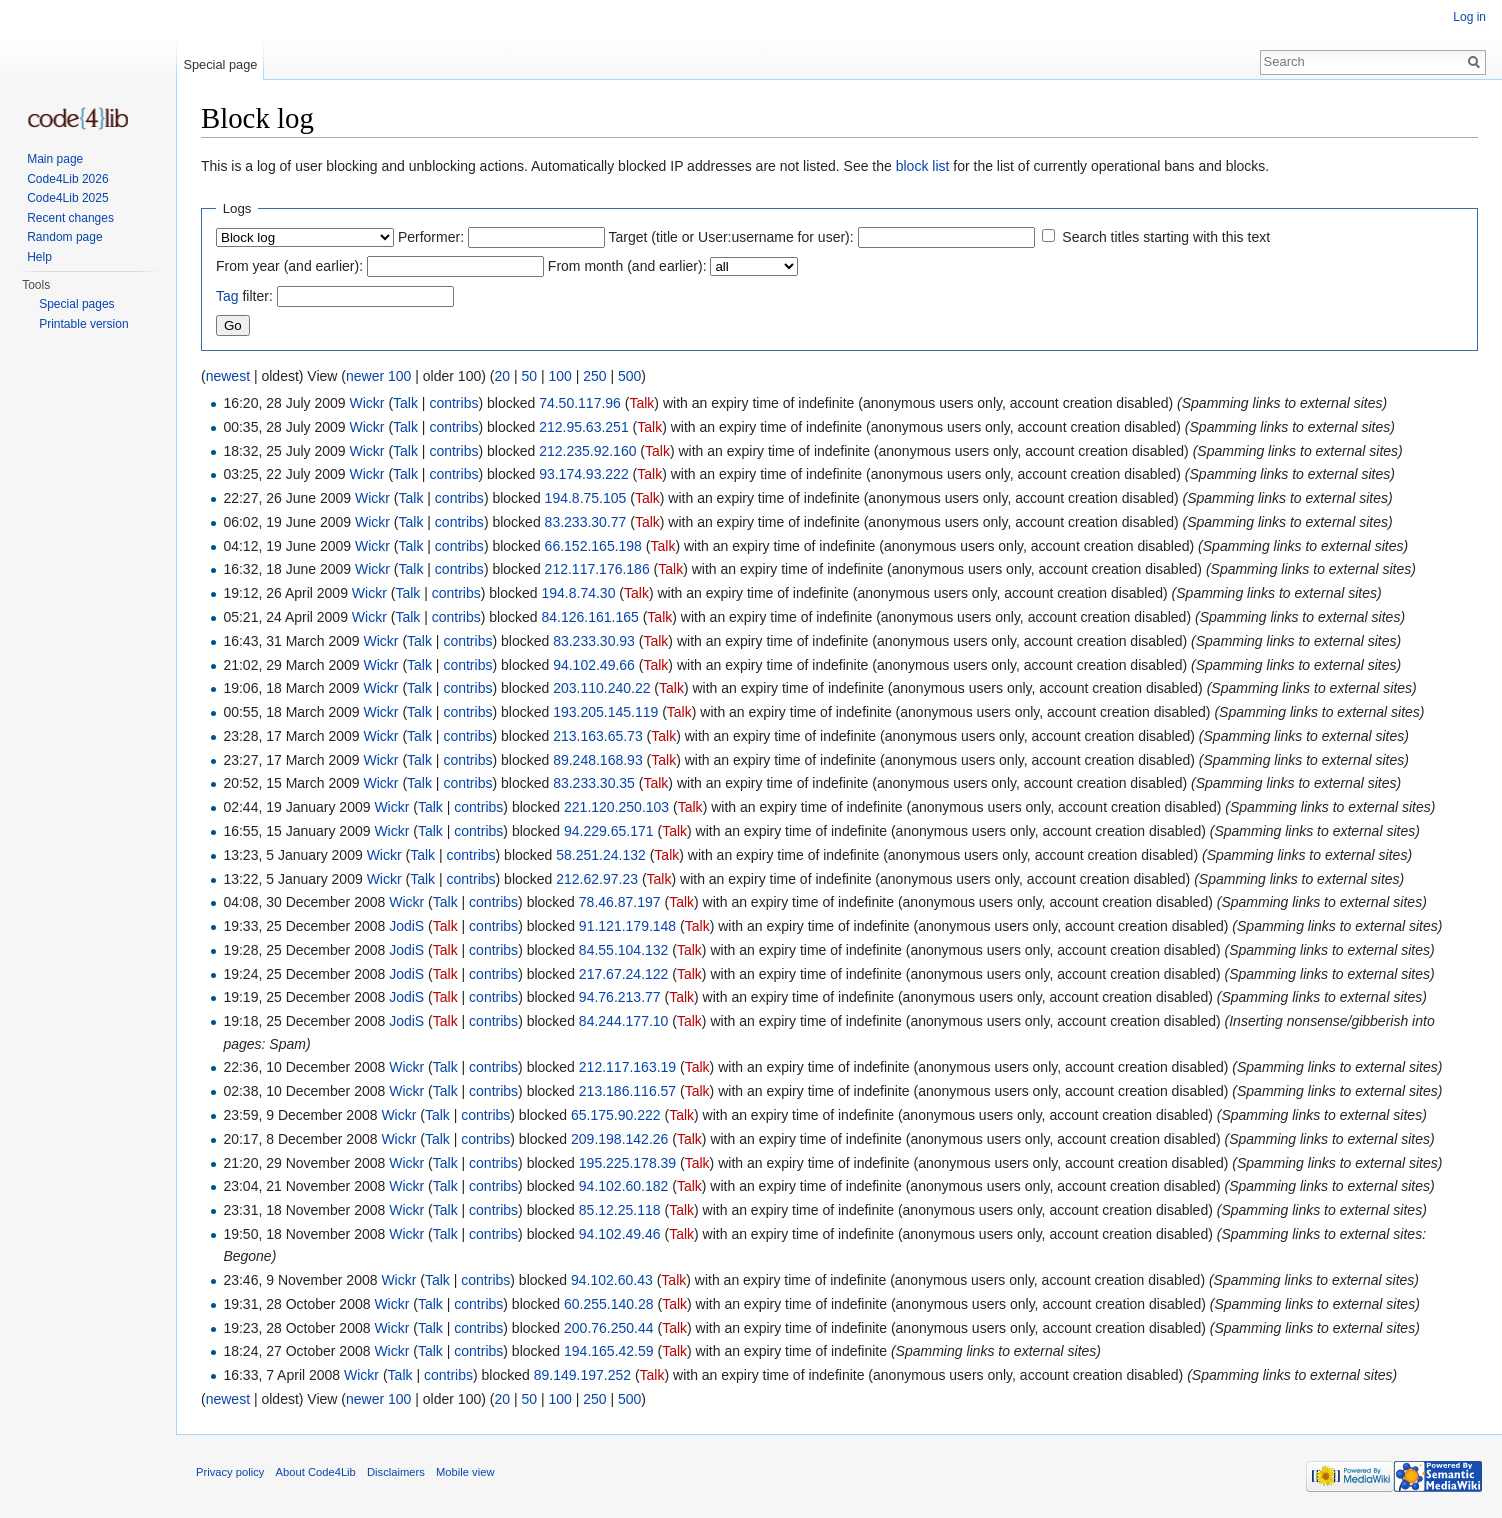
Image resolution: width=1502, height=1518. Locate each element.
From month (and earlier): (627, 266)
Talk (405, 403)
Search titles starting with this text (1166, 237)
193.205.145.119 (605, 712)
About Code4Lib (316, 1472)
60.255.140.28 (609, 1304)
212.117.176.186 (597, 569)
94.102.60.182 (624, 1186)
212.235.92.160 (587, 451)
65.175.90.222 (616, 1115)
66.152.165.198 (593, 546)
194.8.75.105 (586, 498)
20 (502, 376)
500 (629, 376)
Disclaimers (396, 1472)
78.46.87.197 (620, 902)
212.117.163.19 (627, 1067)
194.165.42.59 (609, 1351)
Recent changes (70, 218)
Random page (64, 237)
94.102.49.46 (620, 1234)
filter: (244, 296)
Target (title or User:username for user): (731, 237)
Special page (220, 64)
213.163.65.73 (598, 736)
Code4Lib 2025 (67, 198)
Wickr (367, 403)
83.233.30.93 (594, 641)
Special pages (76, 304)
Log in (1469, 17)
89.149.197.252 (582, 1375)
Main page (55, 159)
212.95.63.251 (584, 427)
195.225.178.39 (627, 1163)
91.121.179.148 (627, 926)
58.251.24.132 (601, 855)
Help (39, 257)
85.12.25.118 (620, 1210)
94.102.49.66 (594, 665)
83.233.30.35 (594, 783)
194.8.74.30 (578, 593)
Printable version (83, 324)
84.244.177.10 (624, 1021)
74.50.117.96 (580, 403)
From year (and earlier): (289, 266)
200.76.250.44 (609, 1328)
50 (529, 376)
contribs (453, 403)
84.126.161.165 (589, 617)
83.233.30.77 (586, 522)
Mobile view (465, 1472)
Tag (227, 296)
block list (923, 166)
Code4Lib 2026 (67, 179)
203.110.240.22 (601, 688)
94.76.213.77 (620, 997)
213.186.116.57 (627, 1091)
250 (594, 376)
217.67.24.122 (624, 974)
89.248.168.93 (598, 760)
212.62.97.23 (597, 879)
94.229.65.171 (609, 831)
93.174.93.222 (584, 474)
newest (228, 376)
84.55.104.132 (624, 950)
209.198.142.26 (619, 1139)
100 (559, 376)
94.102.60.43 (612, 1280)
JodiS (406, 926)
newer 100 (378, 376)
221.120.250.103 (616, 807)
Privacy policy (230, 1472)
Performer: (431, 237)
